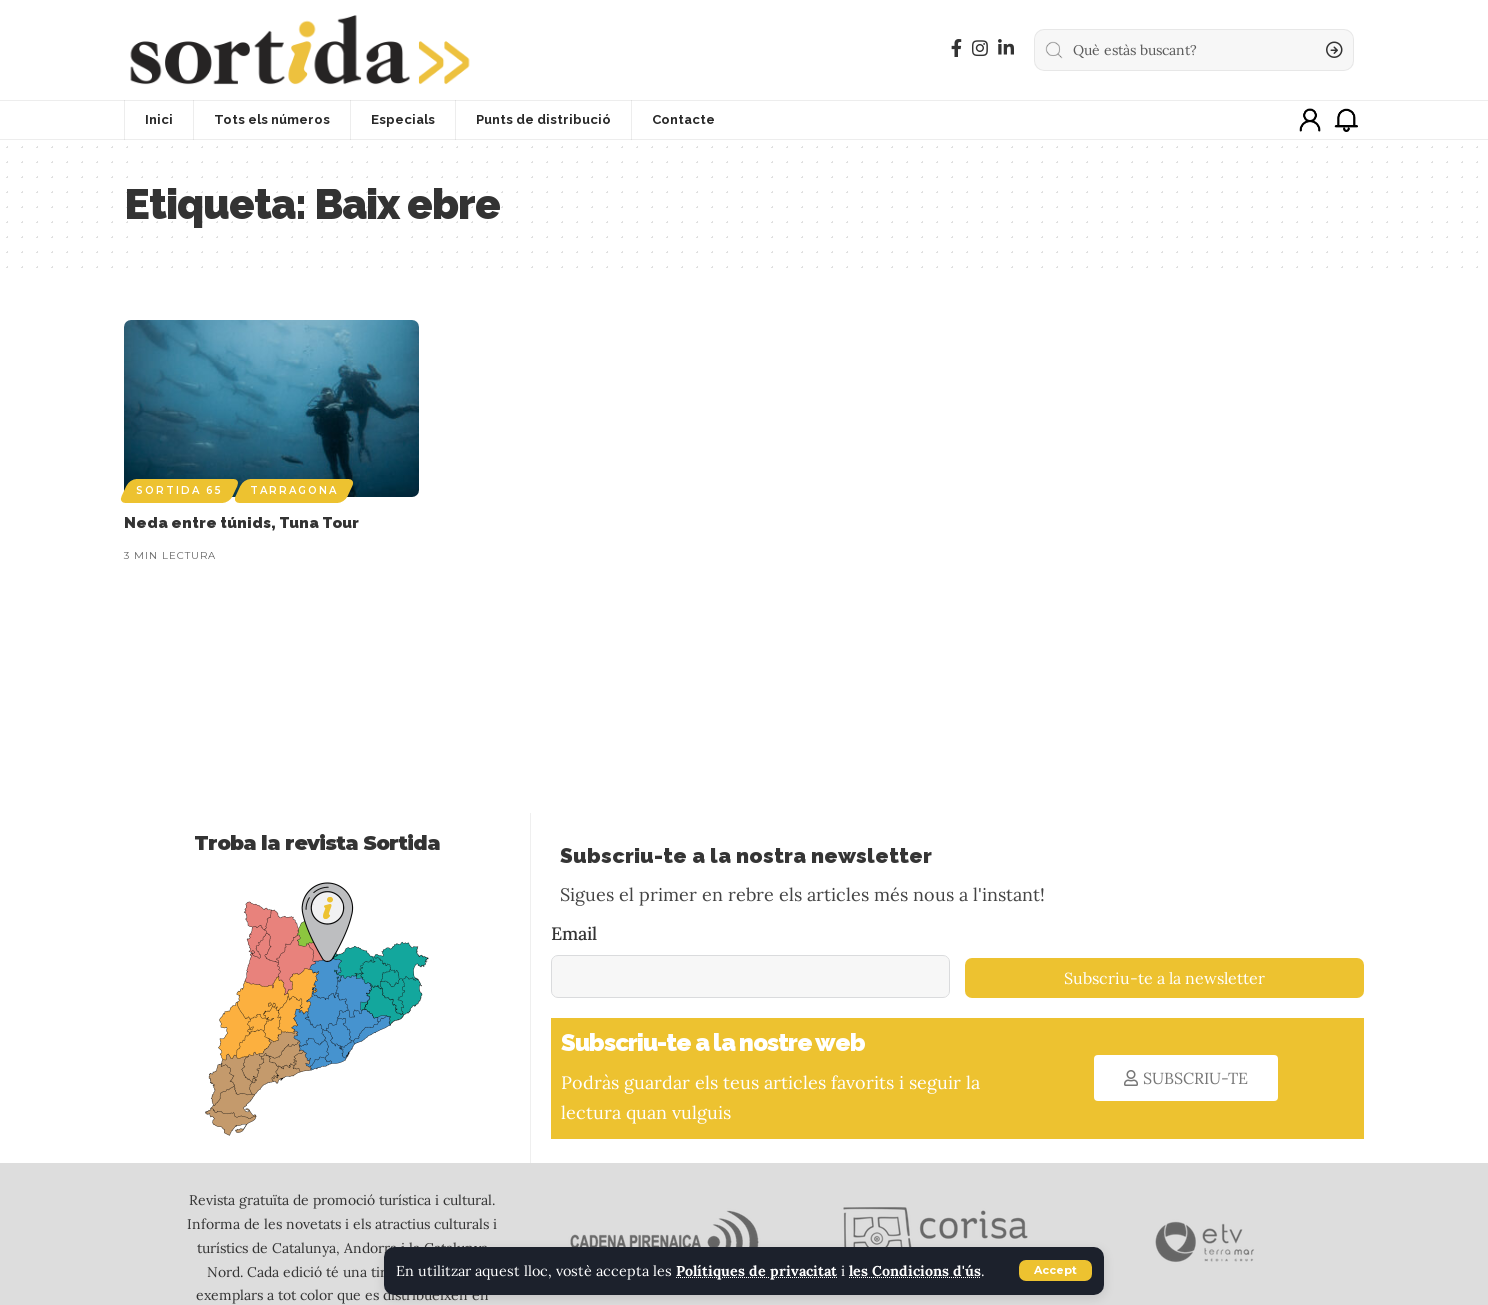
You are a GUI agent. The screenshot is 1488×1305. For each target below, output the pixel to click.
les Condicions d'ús (917, 1271)
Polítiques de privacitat (757, 1271)
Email (574, 933)
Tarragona (294, 490)
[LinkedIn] (1006, 48)
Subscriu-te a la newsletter (1164, 978)
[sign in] (1310, 120)
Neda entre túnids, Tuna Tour (241, 523)
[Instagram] (980, 48)
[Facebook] (956, 48)
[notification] (1346, 120)
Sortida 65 (179, 490)
